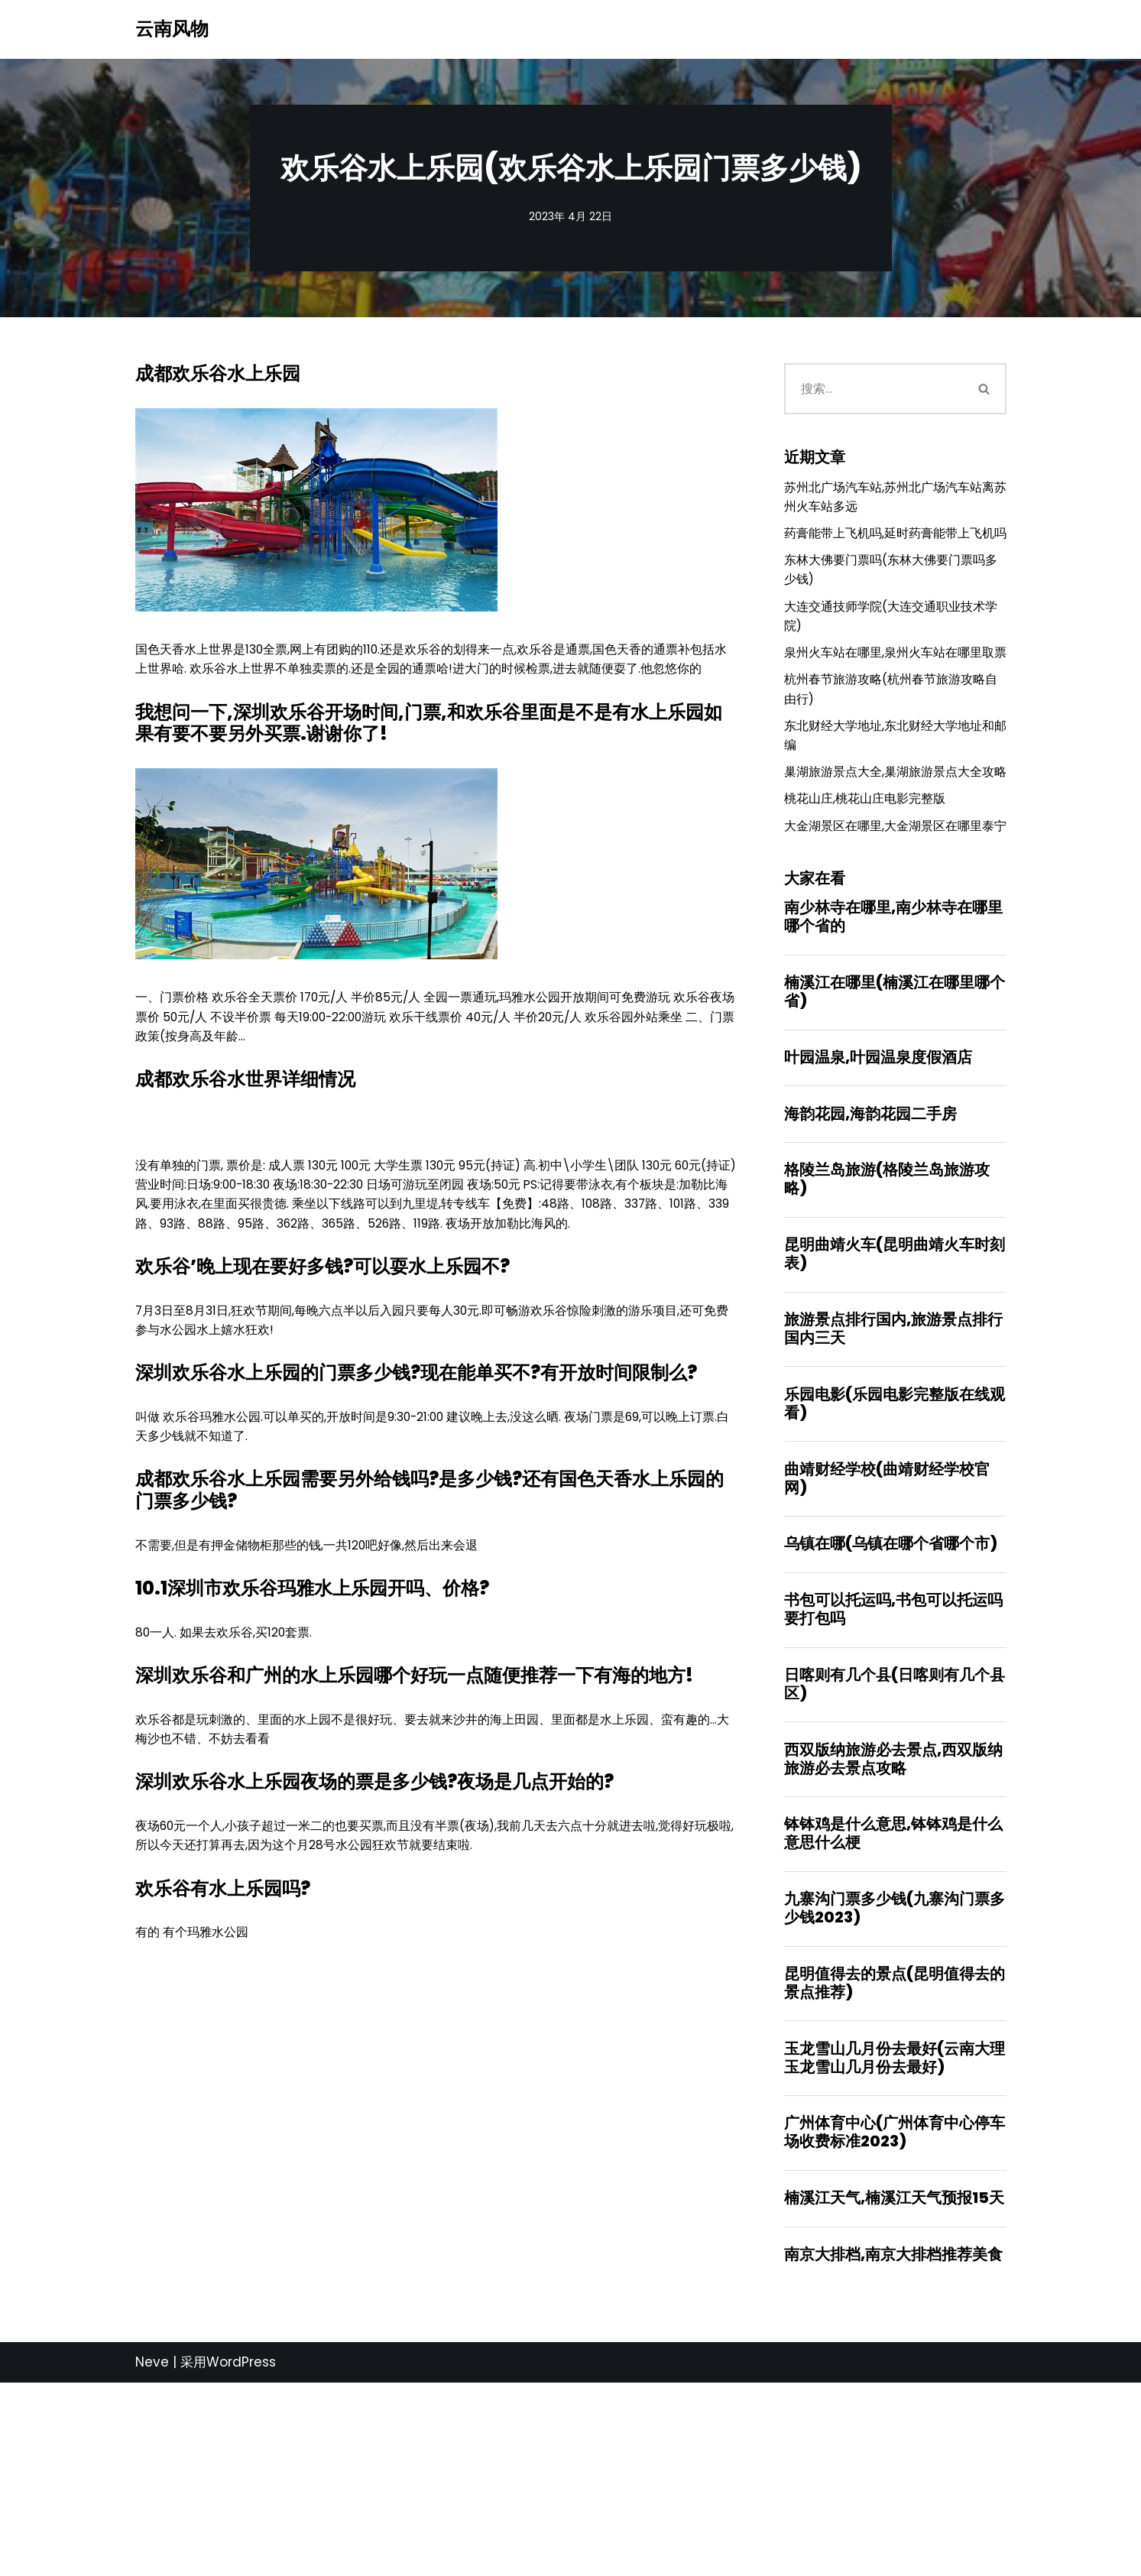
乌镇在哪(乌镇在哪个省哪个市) (890, 1707)
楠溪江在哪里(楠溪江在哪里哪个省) (894, 1132)
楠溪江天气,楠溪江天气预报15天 (894, 2386)
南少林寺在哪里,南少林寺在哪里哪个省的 (893, 1054)
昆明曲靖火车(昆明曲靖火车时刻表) (894, 1406)
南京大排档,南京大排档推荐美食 (893, 2446)
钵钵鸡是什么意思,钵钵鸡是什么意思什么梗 (893, 2008)
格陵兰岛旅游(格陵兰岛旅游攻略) (887, 1328)
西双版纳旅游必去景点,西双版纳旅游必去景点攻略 (893, 1930)
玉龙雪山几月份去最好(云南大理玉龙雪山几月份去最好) (894, 2240)
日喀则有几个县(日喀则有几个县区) (894, 1853)
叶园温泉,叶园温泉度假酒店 (878, 1200)
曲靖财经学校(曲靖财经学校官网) (887, 1638)
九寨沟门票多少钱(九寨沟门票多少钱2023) (894, 2085)
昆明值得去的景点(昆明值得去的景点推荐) (894, 2163)
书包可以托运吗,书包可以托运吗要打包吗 (893, 1775)
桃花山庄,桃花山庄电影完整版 (869, 909)
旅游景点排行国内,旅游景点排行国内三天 (893, 1483)
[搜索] (874, 392)
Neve (152, 2555)
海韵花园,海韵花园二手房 (870, 1259)
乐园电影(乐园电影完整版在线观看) (894, 1561)
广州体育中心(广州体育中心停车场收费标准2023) (894, 2318)
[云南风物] (172, 29)
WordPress (241, 2555)
